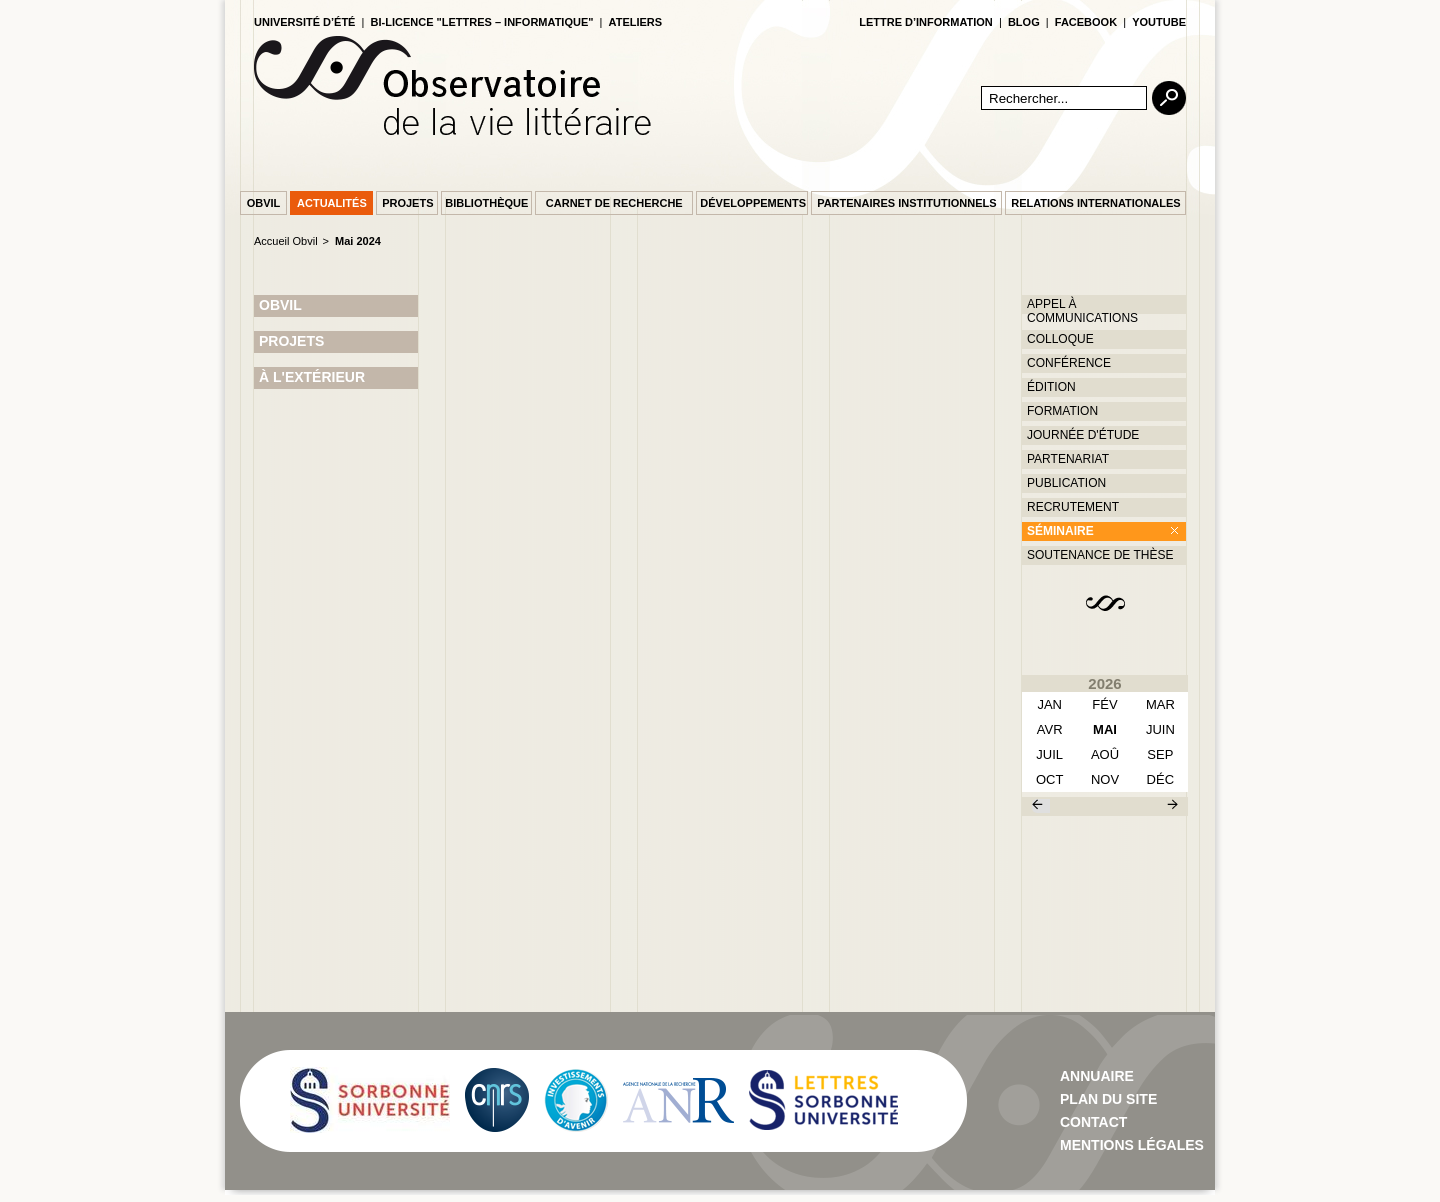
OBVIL (280, 305)
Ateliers (636, 22)
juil (1049, 754)
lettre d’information (926, 22)
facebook (1086, 22)
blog (1024, 22)
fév (1104, 704)
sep (1160, 754)
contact (1093, 1122)
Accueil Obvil (286, 241)
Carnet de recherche (614, 203)
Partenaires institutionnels (906, 203)
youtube (1159, 22)
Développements (753, 203)
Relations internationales (1095, 203)
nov (1105, 779)
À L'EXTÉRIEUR (312, 377)
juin (1160, 729)
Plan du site (1108, 1099)
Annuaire (1097, 1076)
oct (1049, 779)
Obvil (264, 203)
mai (1105, 729)
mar (1160, 704)
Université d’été (304, 22)
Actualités (332, 203)
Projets (407, 203)
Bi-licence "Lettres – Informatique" (482, 22)
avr (1050, 729)
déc (1160, 779)
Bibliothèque (486, 203)
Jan (1049, 704)
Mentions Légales (1132, 1145)
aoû (1105, 754)
